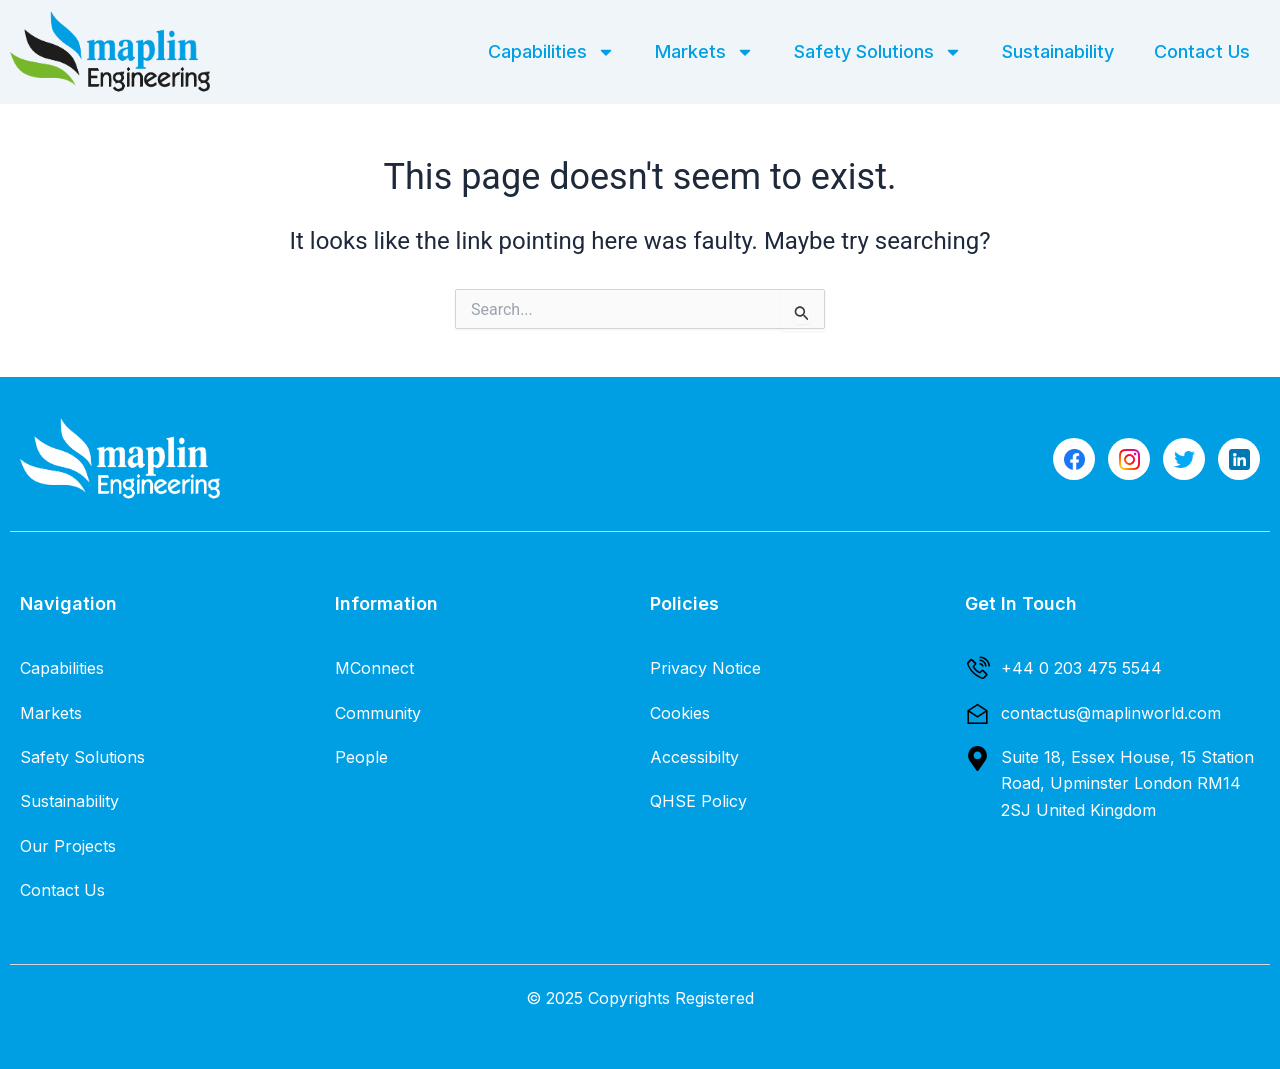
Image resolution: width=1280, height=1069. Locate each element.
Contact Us (1202, 51)
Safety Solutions (878, 52)
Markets (704, 52)
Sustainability (1058, 51)
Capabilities (551, 52)
